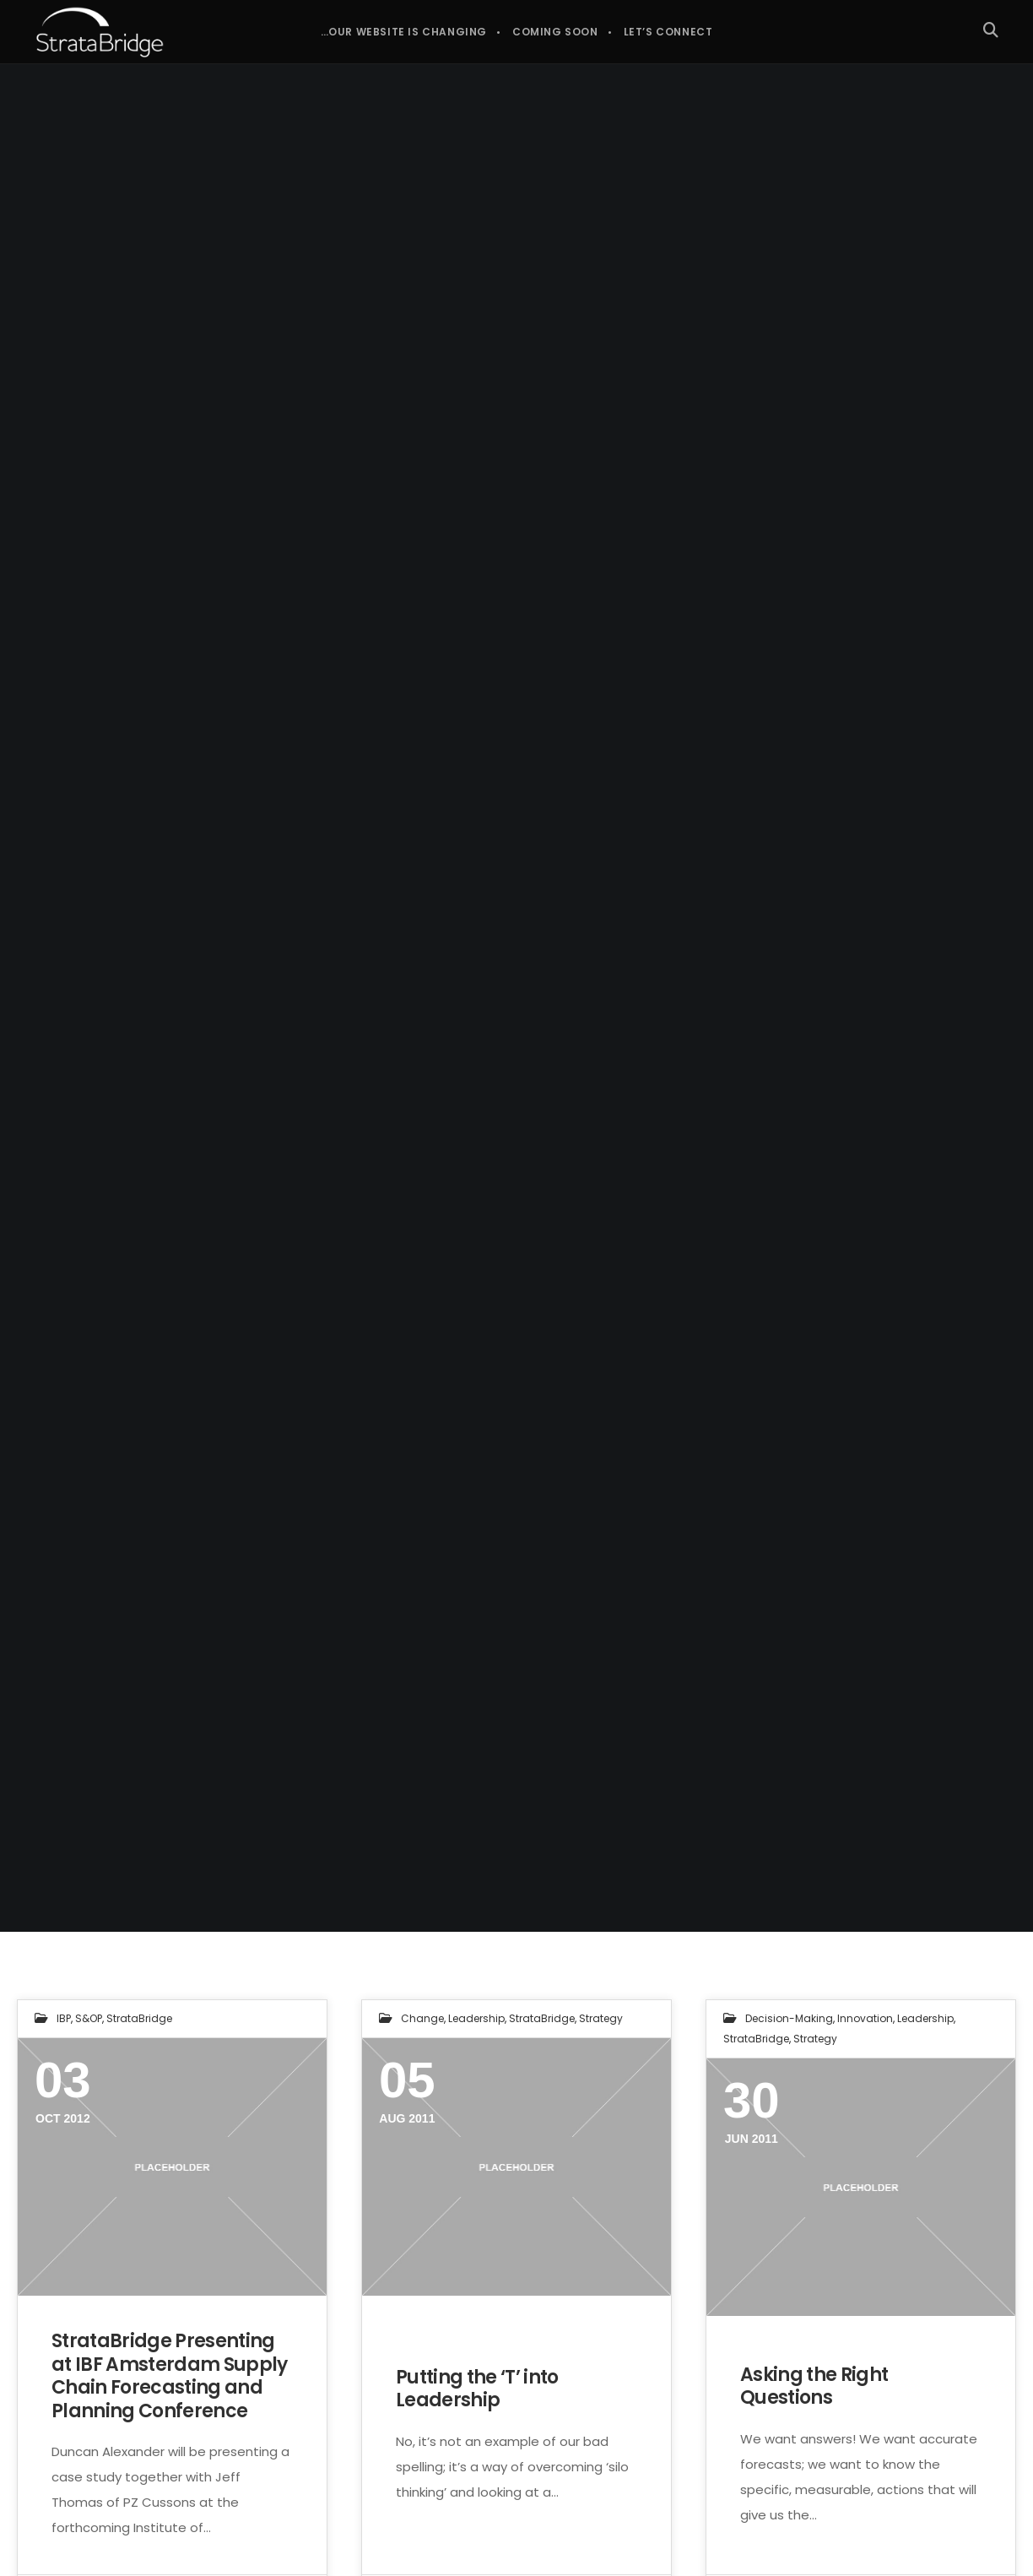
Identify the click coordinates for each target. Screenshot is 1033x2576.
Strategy (601, 2018)
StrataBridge (139, 2018)
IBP (64, 2018)
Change (422, 2018)
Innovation (865, 2018)
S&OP (88, 2018)
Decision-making (789, 2018)
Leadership (476, 2018)
